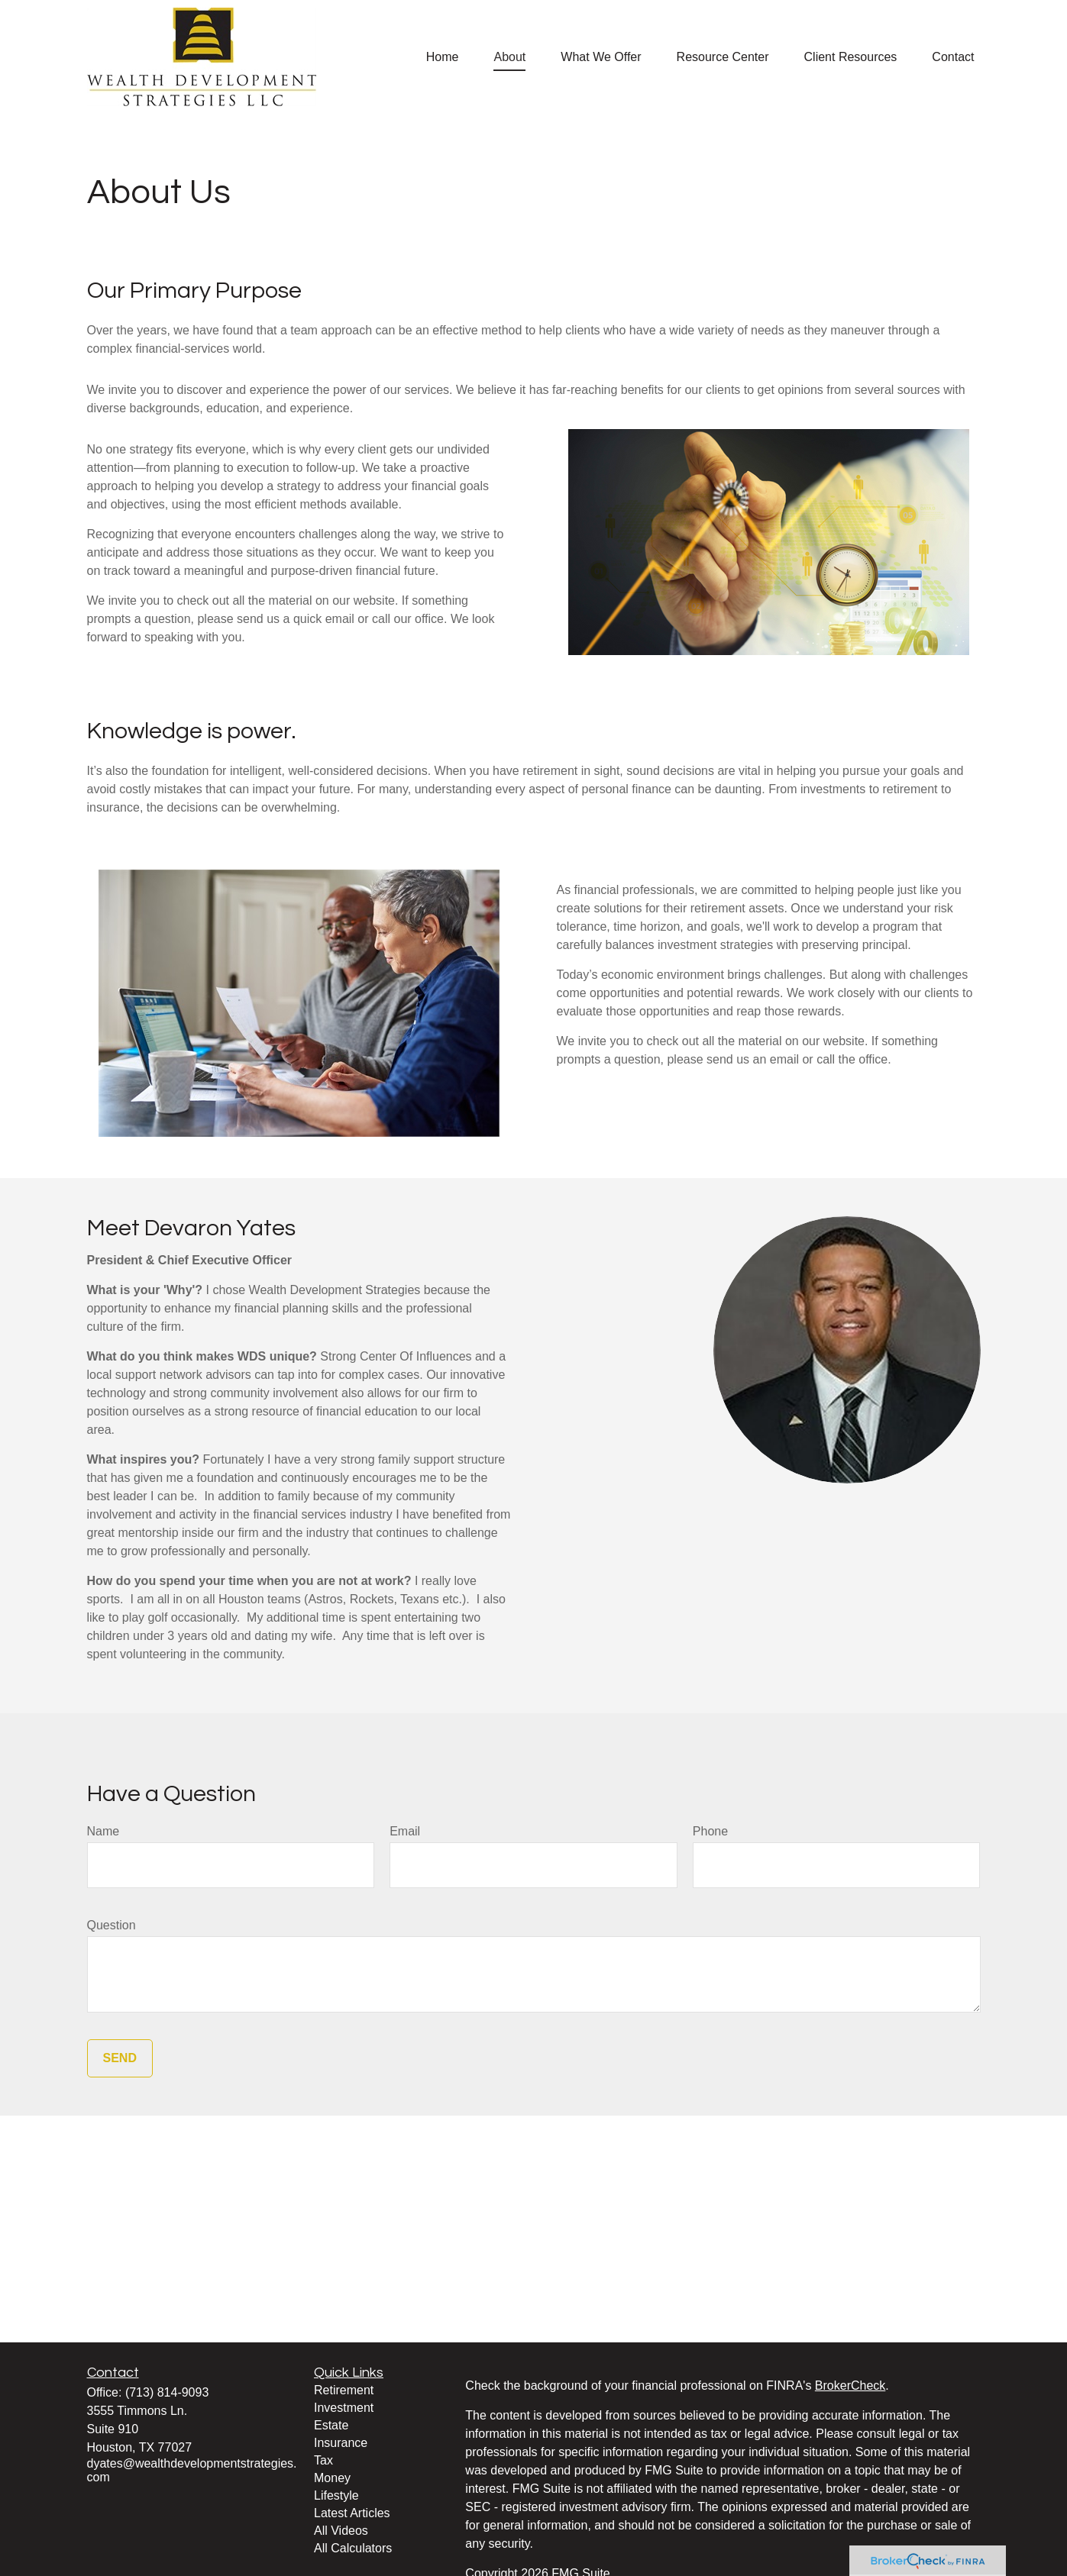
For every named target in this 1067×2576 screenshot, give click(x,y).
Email (405, 1831)
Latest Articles (352, 2513)
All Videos (341, 2530)
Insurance (340, 2442)
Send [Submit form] (120, 2057)
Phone (710, 1831)
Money (332, 2477)
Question (111, 1925)
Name (103, 1831)
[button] (442, 57)
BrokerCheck (850, 2385)
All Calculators (353, 2548)
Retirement (343, 2390)
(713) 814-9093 (167, 2392)
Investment (343, 2407)
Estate (331, 2425)
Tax (323, 2460)
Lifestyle (336, 2495)
